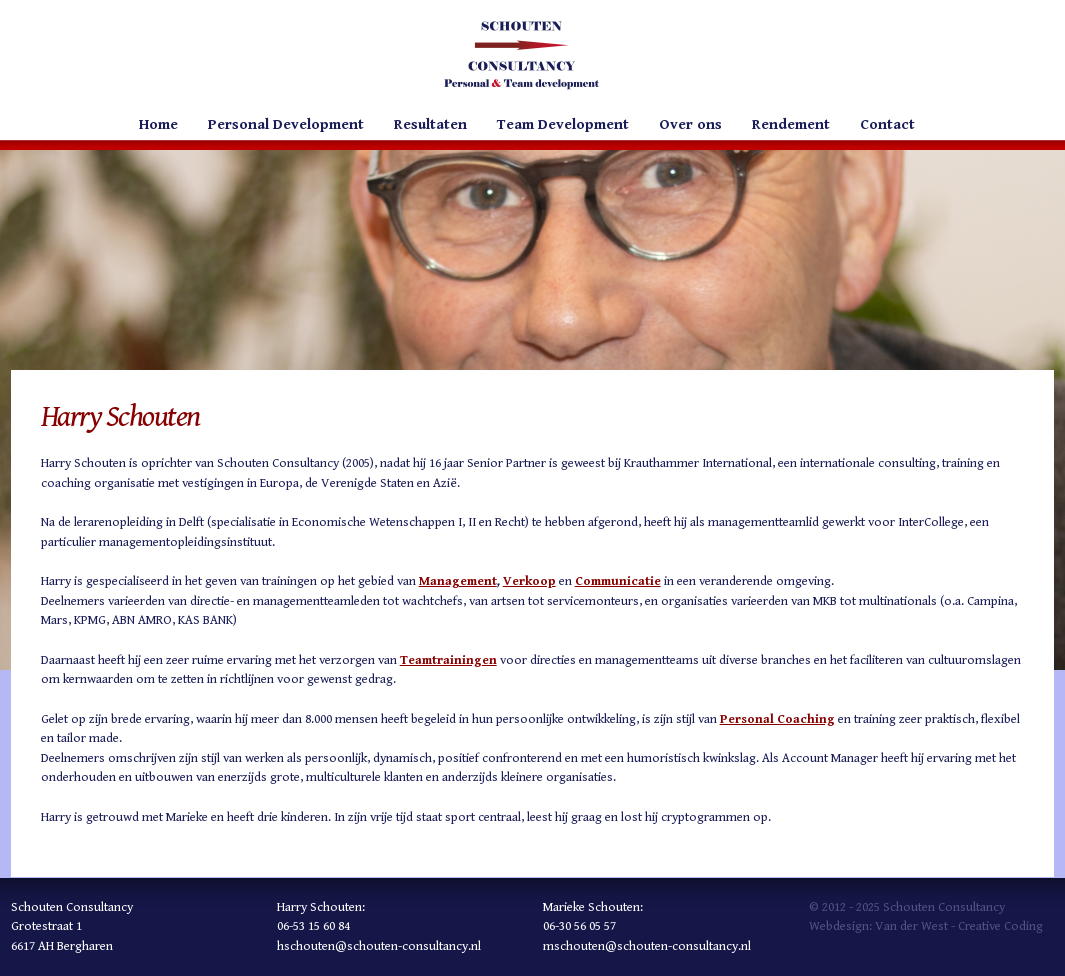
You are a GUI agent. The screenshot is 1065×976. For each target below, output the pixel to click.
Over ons (690, 124)
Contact (887, 124)
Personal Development (286, 124)
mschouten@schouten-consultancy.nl (647, 946)
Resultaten (430, 124)
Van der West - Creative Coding (959, 926)
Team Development (563, 124)
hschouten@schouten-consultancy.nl (379, 946)
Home (158, 124)
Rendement (791, 124)
